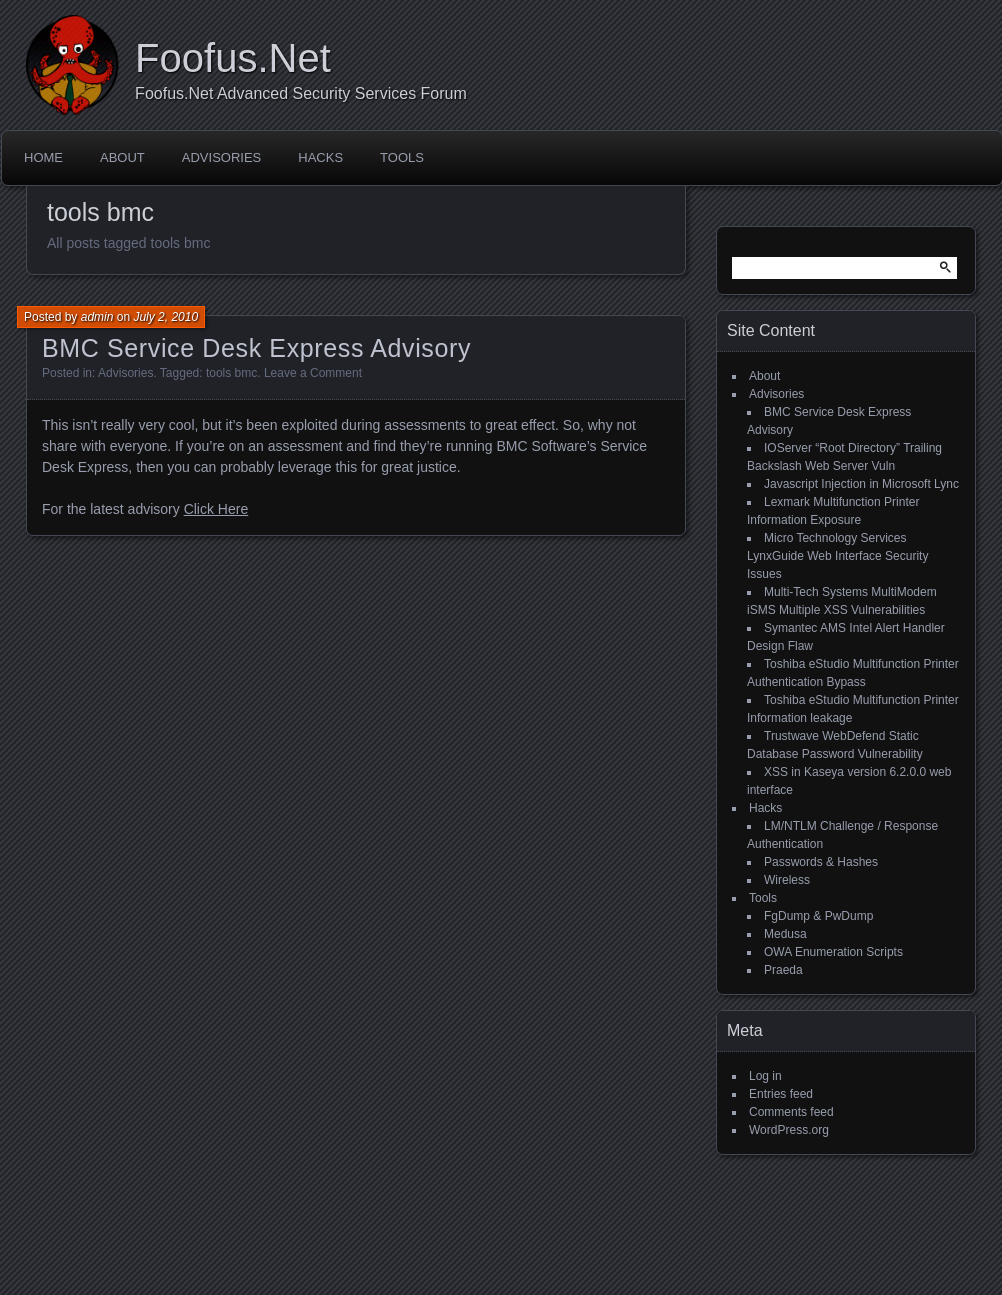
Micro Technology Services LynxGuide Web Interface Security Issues (837, 556)
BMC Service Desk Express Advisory (256, 348)
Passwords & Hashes (821, 862)
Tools (402, 157)
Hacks (320, 157)
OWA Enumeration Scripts (833, 952)
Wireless (787, 880)
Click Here (216, 509)
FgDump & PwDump (818, 916)
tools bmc (231, 373)
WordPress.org (789, 1130)
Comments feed (791, 1112)
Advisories (221, 157)
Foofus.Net (233, 58)
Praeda (783, 970)
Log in (765, 1076)
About (122, 157)
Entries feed (781, 1094)
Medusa (785, 934)
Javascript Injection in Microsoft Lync (861, 484)
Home (43, 157)
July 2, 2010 (165, 317)
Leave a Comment (313, 373)
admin (97, 317)
